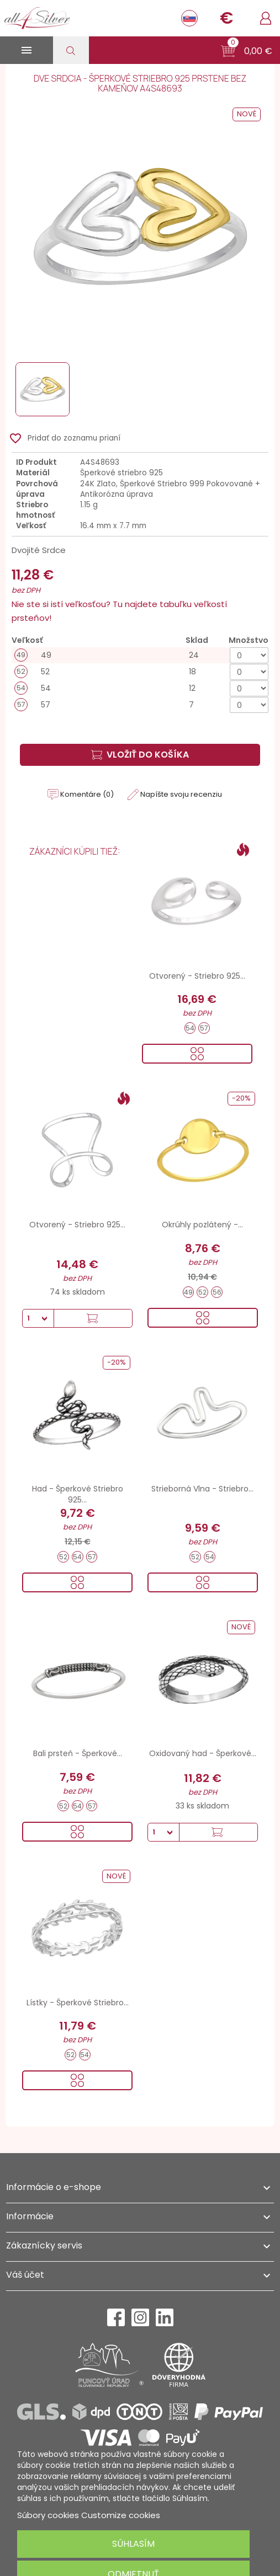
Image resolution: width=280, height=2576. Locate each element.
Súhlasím (133, 2543)
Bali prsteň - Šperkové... (77, 1753)
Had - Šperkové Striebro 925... (77, 1494)
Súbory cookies (48, 2515)
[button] (246, 51)
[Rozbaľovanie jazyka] (189, 18)
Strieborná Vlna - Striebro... (202, 1488)
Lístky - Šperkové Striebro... (78, 2002)
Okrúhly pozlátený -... (202, 1224)
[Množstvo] (249, 655)
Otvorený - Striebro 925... (197, 975)
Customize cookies (120, 2515)
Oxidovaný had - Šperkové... (202, 1753)
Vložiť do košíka (140, 754)
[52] (140, 672)
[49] (140, 655)
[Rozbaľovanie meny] (226, 18)
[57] (140, 705)
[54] (140, 688)
